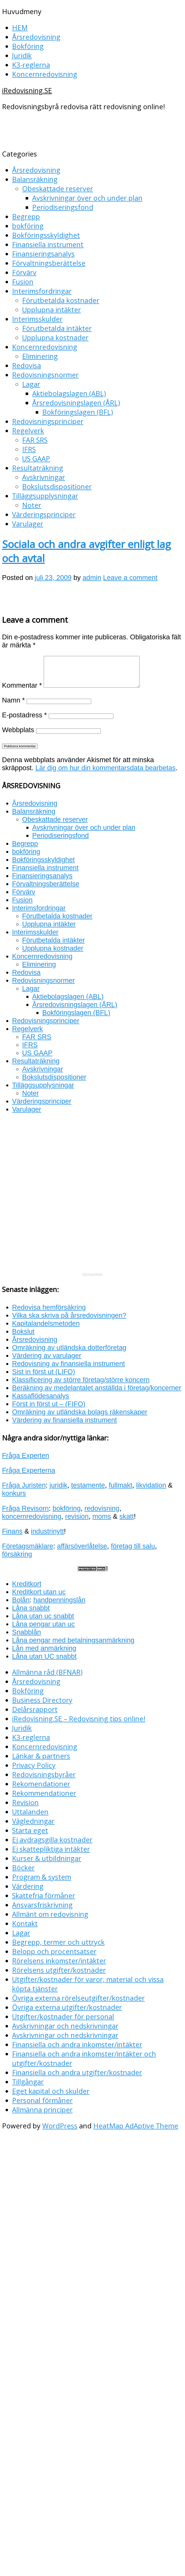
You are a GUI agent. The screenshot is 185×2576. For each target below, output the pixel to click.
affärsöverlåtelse (82, 1546)
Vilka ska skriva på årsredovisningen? (69, 1315)
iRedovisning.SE (27, 90)
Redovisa (26, 365)
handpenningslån (59, 1600)
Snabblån (26, 1632)
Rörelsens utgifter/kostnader (59, 1970)
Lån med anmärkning (44, 1648)
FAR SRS (35, 440)
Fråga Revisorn (25, 1508)
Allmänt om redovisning (50, 1914)
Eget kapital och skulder (50, 2091)
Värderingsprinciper (44, 514)
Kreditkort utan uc (39, 1592)
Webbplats (18, 730)
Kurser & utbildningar (46, 1858)
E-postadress (24, 715)
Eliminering (40, 356)
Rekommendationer (44, 1793)
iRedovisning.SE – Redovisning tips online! (78, 1718)
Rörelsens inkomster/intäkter (59, 1960)
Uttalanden (30, 1811)
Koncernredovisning (44, 74)
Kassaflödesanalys (40, 1396)
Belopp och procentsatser (54, 1951)
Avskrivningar (43, 477)
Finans (12, 1531)
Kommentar (22, 685)
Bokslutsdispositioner (57, 486)
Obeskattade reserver (57, 188)
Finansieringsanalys (43, 253)
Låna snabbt (31, 1608)
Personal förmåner (42, 2100)
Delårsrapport (35, 1709)
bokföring (27, 225)
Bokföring (28, 46)
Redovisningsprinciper (47, 421)
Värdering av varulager (46, 1355)
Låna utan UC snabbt (44, 1656)
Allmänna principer (42, 2109)
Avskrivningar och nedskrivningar (65, 2026)
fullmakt (120, 1485)
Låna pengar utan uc (43, 1624)
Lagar (31, 384)
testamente (88, 1485)
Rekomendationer (41, 1783)
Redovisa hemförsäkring (49, 1307)
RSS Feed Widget (92, 1274)
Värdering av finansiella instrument (64, 1420)
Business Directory (42, 1700)
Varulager (27, 523)
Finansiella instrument (47, 244)
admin (91, 577)
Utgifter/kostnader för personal (63, 2016)
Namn (13, 700)
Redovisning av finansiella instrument (68, 1364)
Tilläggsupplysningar (45, 495)
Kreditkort (26, 1584)
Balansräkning (35, 179)
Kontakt (25, 1923)
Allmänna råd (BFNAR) (47, 1672)
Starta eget (30, 1830)
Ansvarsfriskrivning (42, 1904)
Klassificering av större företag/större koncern (81, 1380)
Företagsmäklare (27, 1546)
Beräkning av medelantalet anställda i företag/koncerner (96, 1388)
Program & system (41, 1877)
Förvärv (24, 272)
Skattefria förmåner (43, 1895)
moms (101, 1516)
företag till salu (133, 1546)
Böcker (23, 1867)
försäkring (17, 1554)
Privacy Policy (34, 1765)
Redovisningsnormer (45, 374)
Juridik (22, 55)
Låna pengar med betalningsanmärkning (73, 1640)
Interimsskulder (37, 319)
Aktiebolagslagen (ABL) (69, 393)
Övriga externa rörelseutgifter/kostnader (78, 1998)
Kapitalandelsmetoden (46, 1323)
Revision (25, 1802)
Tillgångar (28, 2081)
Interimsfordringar (42, 291)
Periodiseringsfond (62, 207)
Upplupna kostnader (55, 337)
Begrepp (26, 216)
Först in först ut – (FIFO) (48, 1404)
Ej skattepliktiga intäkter (51, 1849)
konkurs (14, 1493)
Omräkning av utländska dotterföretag (69, 1347)
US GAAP (36, 458)
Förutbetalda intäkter (57, 328)
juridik (58, 1485)
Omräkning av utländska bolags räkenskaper (79, 1412)
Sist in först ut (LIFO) (43, 1372)
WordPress (59, 2125)
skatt (126, 1516)
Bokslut (23, 1331)
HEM (20, 27)
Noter (31, 505)
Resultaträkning (37, 468)
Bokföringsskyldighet (46, 235)
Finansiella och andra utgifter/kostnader (77, 2072)
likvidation (151, 1485)
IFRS (29, 449)
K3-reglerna (31, 64)
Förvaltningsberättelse (48, 263)
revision (77, 1516)
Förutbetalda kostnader (60, 300)
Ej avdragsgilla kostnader (52, 1839)
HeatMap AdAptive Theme (135, 2125)
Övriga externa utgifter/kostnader (67, 2007)
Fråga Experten (25, 1455)
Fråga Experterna (28, 1470)
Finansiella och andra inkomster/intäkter (77, 2044)
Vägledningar (33, 1821)
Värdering (27, 1886)
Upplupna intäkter (51, 309)
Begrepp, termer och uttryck (58, 1942)
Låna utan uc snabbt (43, 1616)
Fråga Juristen (24, 1485)
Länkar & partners (41, 1756)
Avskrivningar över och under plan (87, 198)
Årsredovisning (36, 37)
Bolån (21, 1600)
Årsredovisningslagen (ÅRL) (76, 402)
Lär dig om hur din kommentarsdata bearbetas (105, 768)
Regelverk (28, 430)
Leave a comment (130, 577)
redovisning (101, 1508)
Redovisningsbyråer (44, 1774)
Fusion (22, 281)
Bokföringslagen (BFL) (77, 412)
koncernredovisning (31, 1516)
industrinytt (47, 1531)
